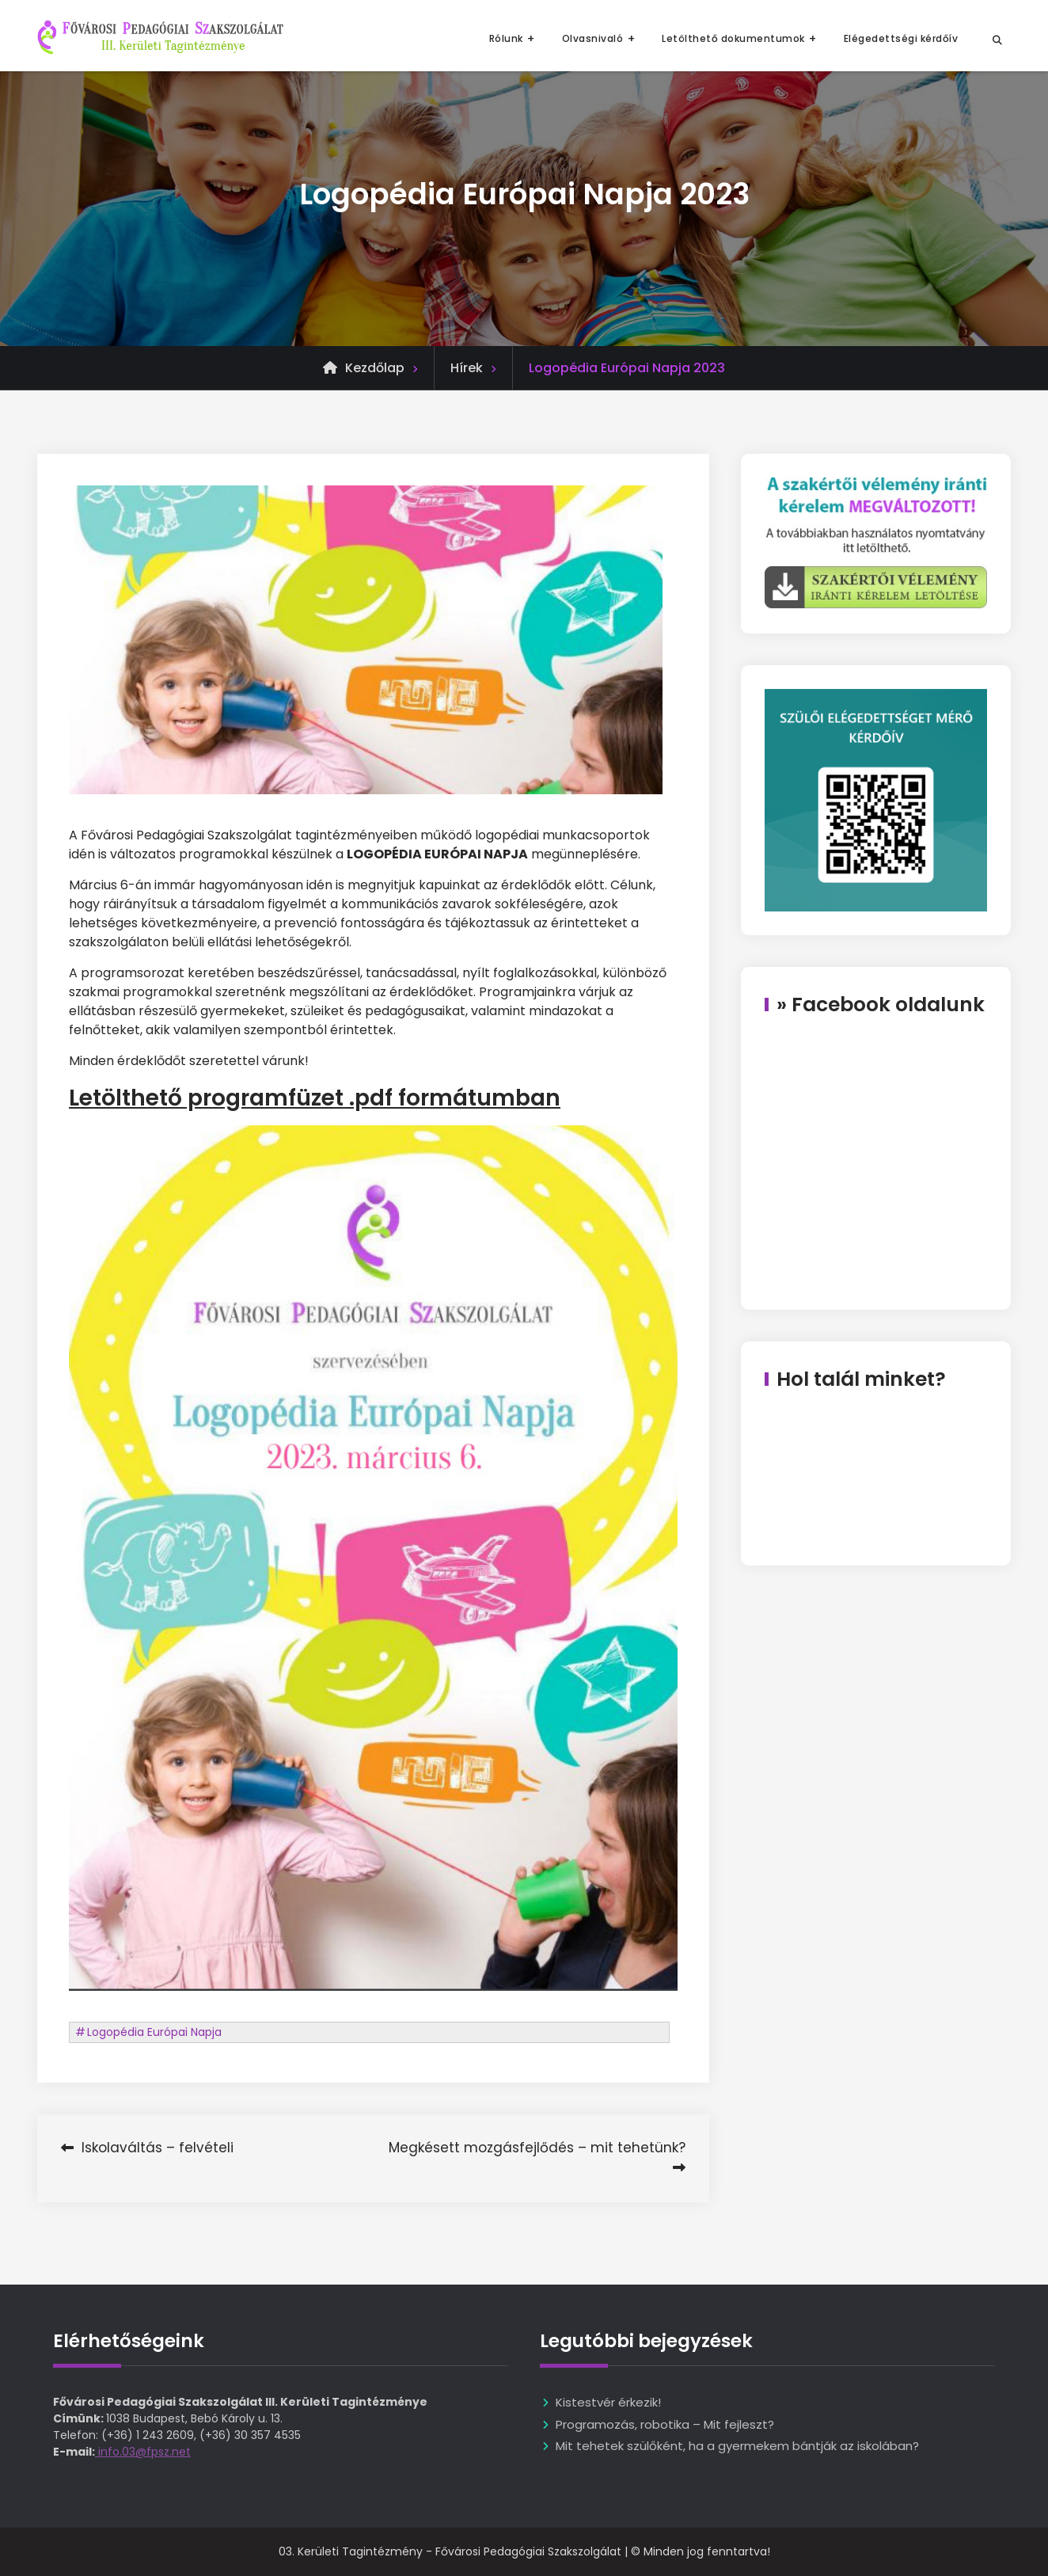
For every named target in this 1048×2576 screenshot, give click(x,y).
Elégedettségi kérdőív (901, 38)
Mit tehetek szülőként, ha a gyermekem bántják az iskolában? (737, 2445)
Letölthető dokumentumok (733, 38)
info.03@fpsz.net (143, 2452)
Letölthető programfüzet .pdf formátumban (314, 1098)
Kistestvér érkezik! (608, 2402)
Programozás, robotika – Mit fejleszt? (665, 2424)
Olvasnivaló (593, 38)
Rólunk (506, 38)
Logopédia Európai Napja (154, 2032)
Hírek (466, 368)
